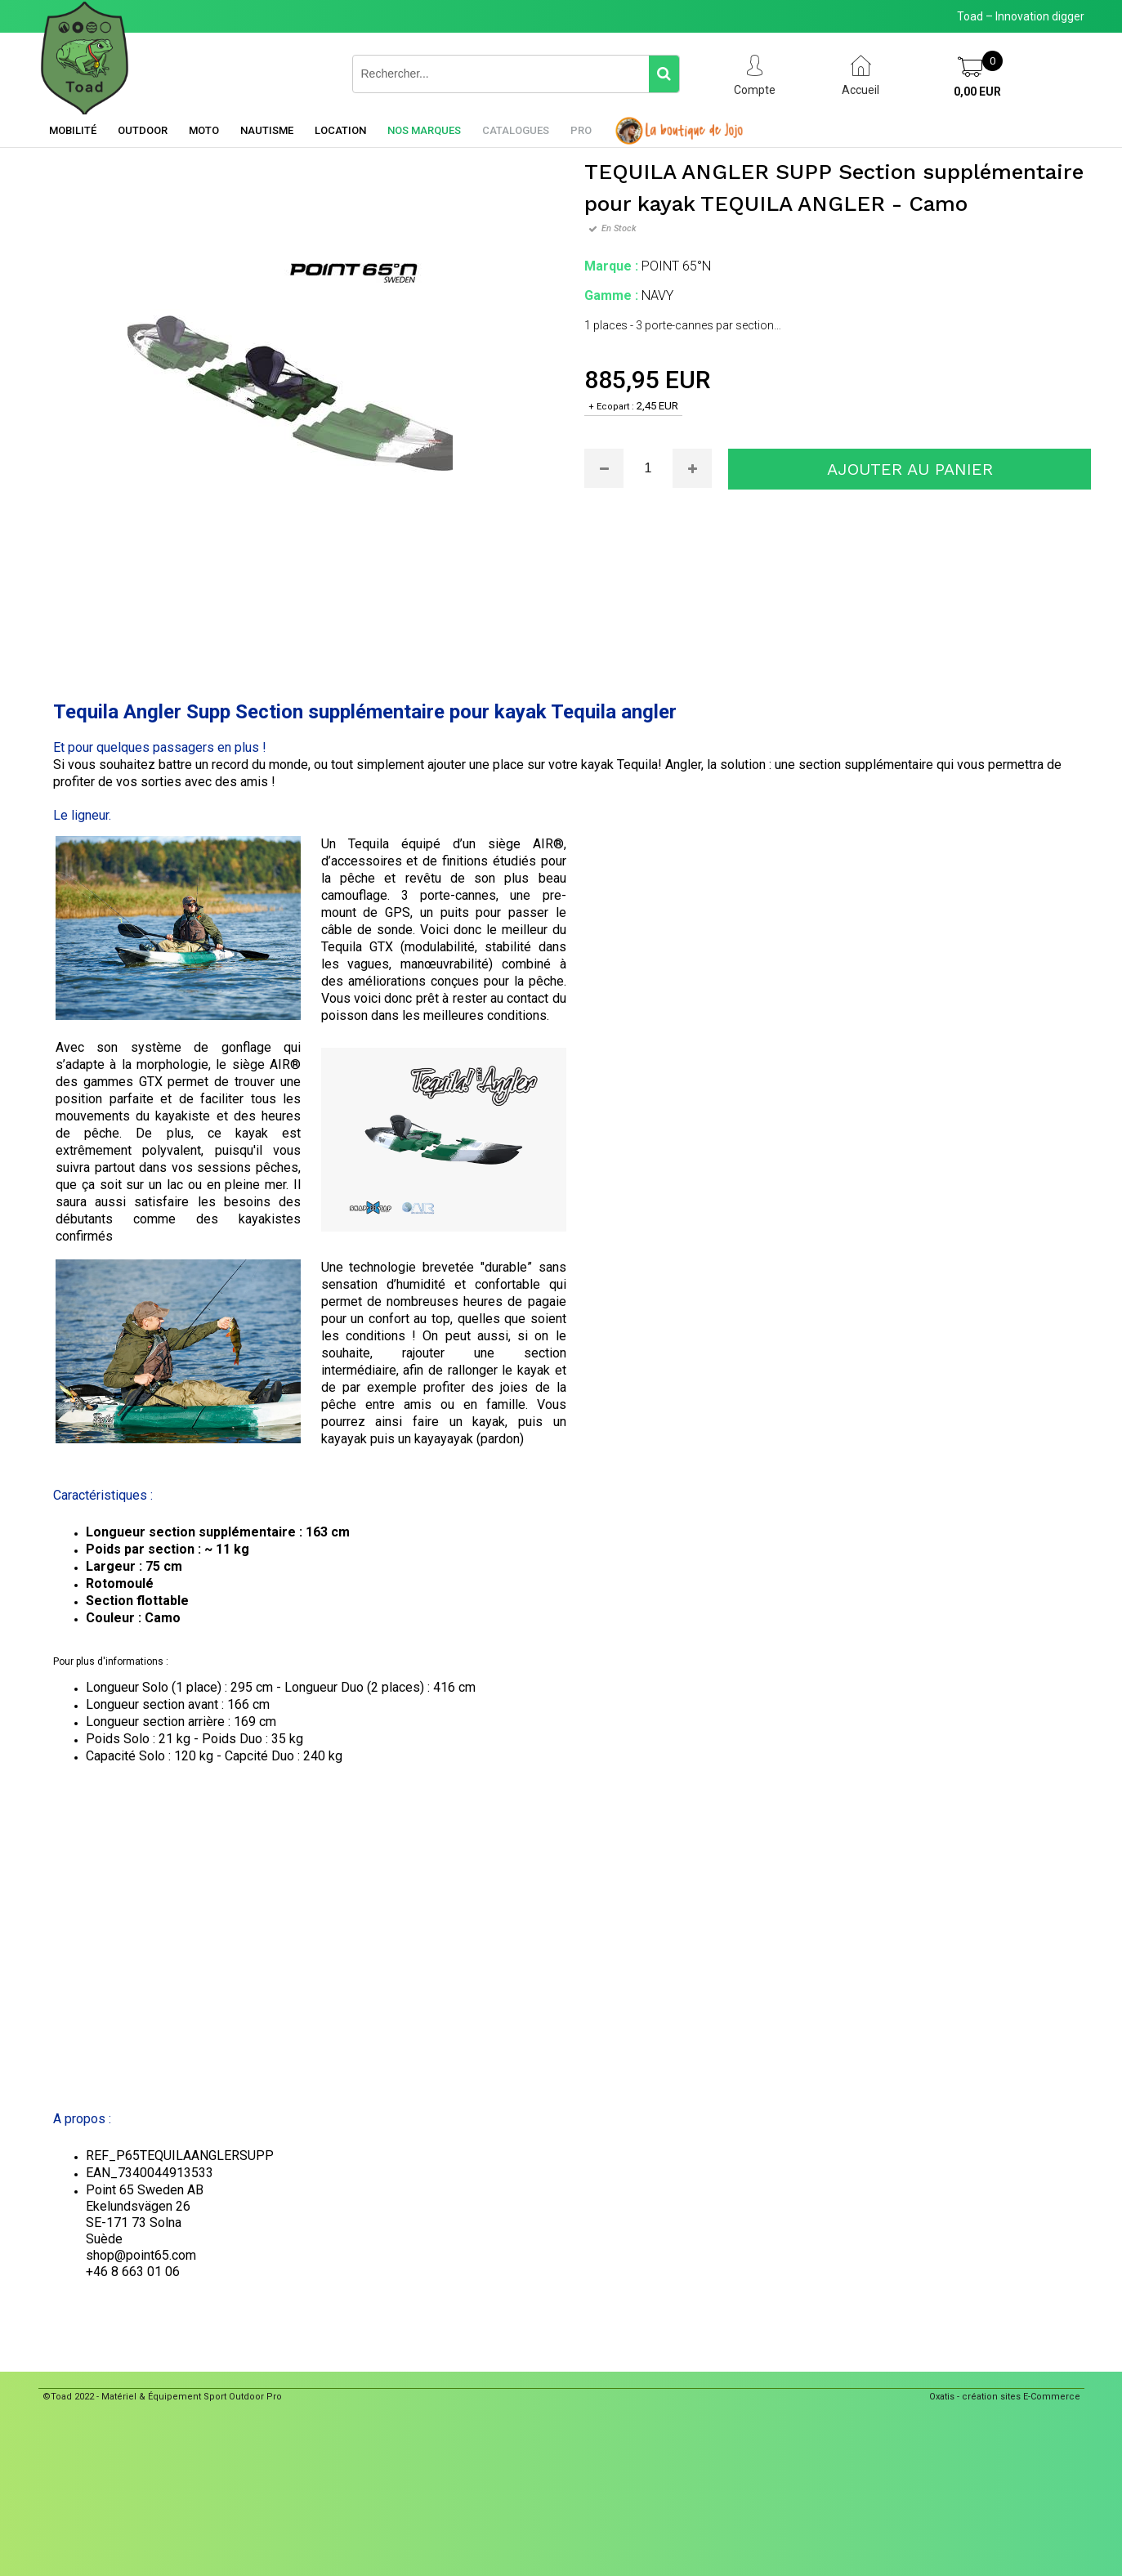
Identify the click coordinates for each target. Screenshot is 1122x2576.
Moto (204, 130)
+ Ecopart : (611, 406)
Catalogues (515, 130)
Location (340, 130)
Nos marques (424, 130)
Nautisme (266, 130)
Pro (581, 130)
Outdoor (143, 130)
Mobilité (72, 130)
